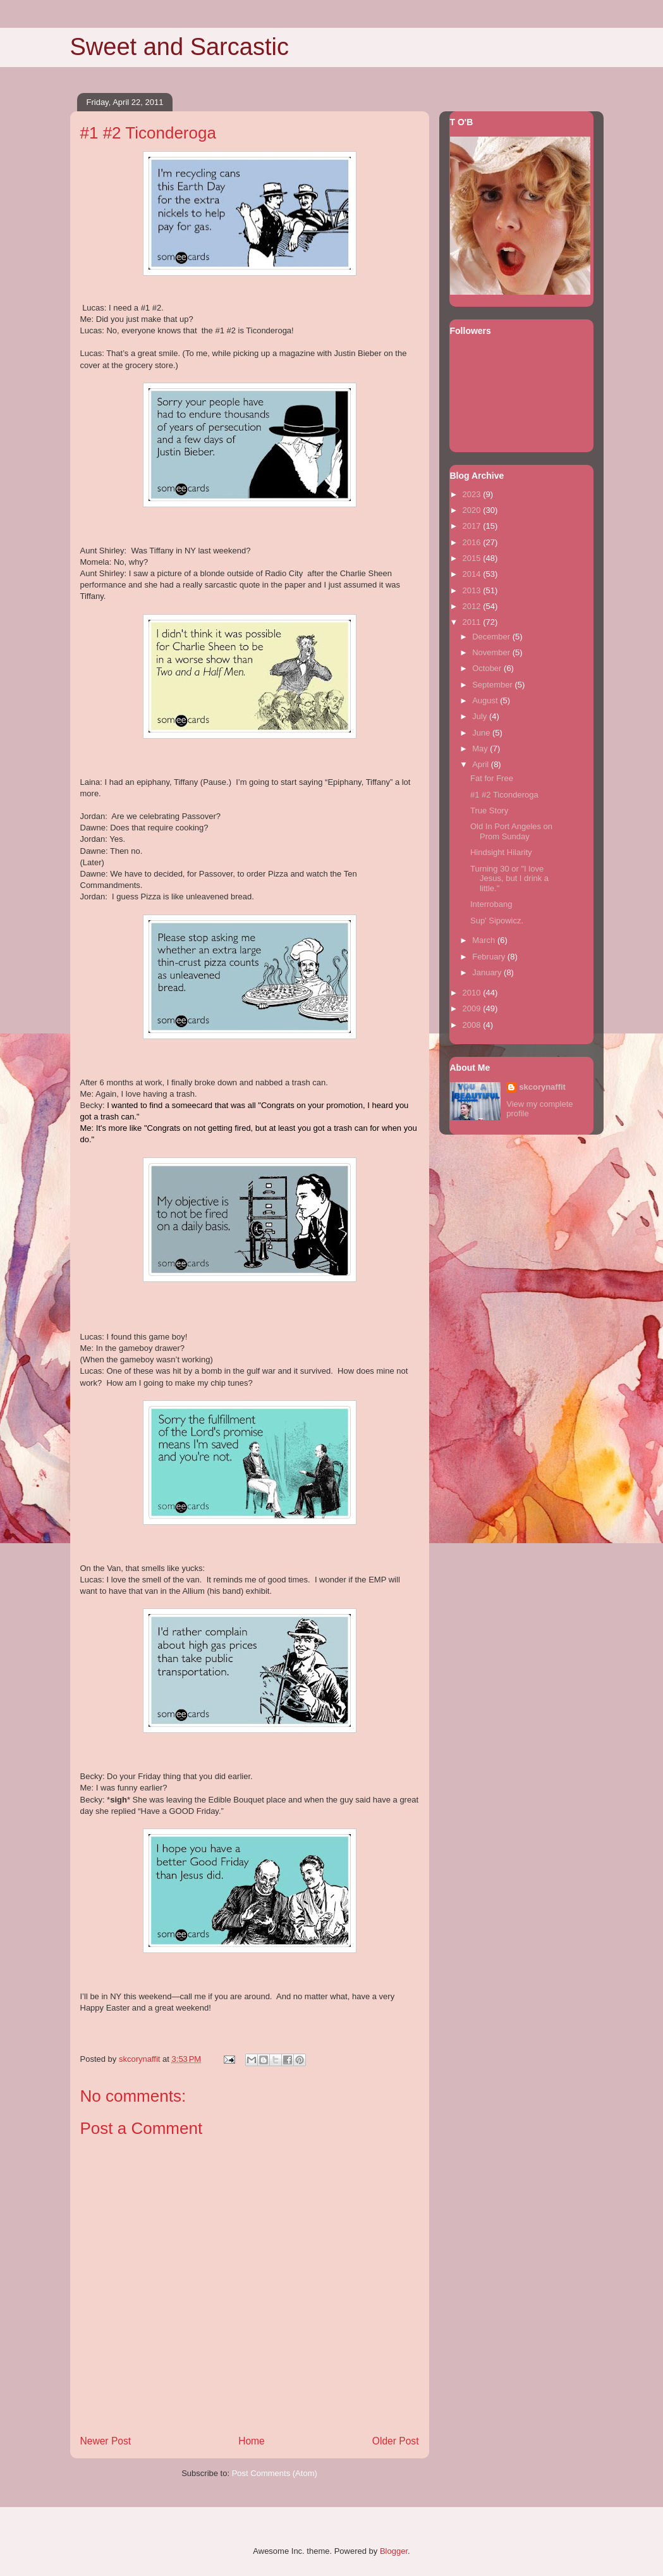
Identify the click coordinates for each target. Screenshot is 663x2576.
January (488, 972)
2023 (473, 494)
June (482, 732)
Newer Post (105, 2441)
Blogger (394, 2551)
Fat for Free (491, 778)
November (492, 652)
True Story (489, 810)
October (488, 668)
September (493, 684)
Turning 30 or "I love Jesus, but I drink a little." (509, 878)
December (492, 636)
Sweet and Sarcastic (179, 47)
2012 (473, 606)
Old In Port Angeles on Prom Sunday (511, 831)
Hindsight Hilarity (501, 852)
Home (251, 2441)
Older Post (395, 2441)
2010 (473, 992)
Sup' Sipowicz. (496, 920)
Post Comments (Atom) (274, 2473)
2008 (473, 1025)
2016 (473, 542)
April (481, 764)
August (486, 700)
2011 (473, 622)
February (490, 956)
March (484, 940)
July (480, 716)
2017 (473, 526)
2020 (473, 510)
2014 (473, 574)
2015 (473, 558)
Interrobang (491, 904)
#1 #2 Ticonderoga (504, 794)
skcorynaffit (542, 1087)
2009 (473, 1008)
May (481, 748)
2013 (473, 590)
